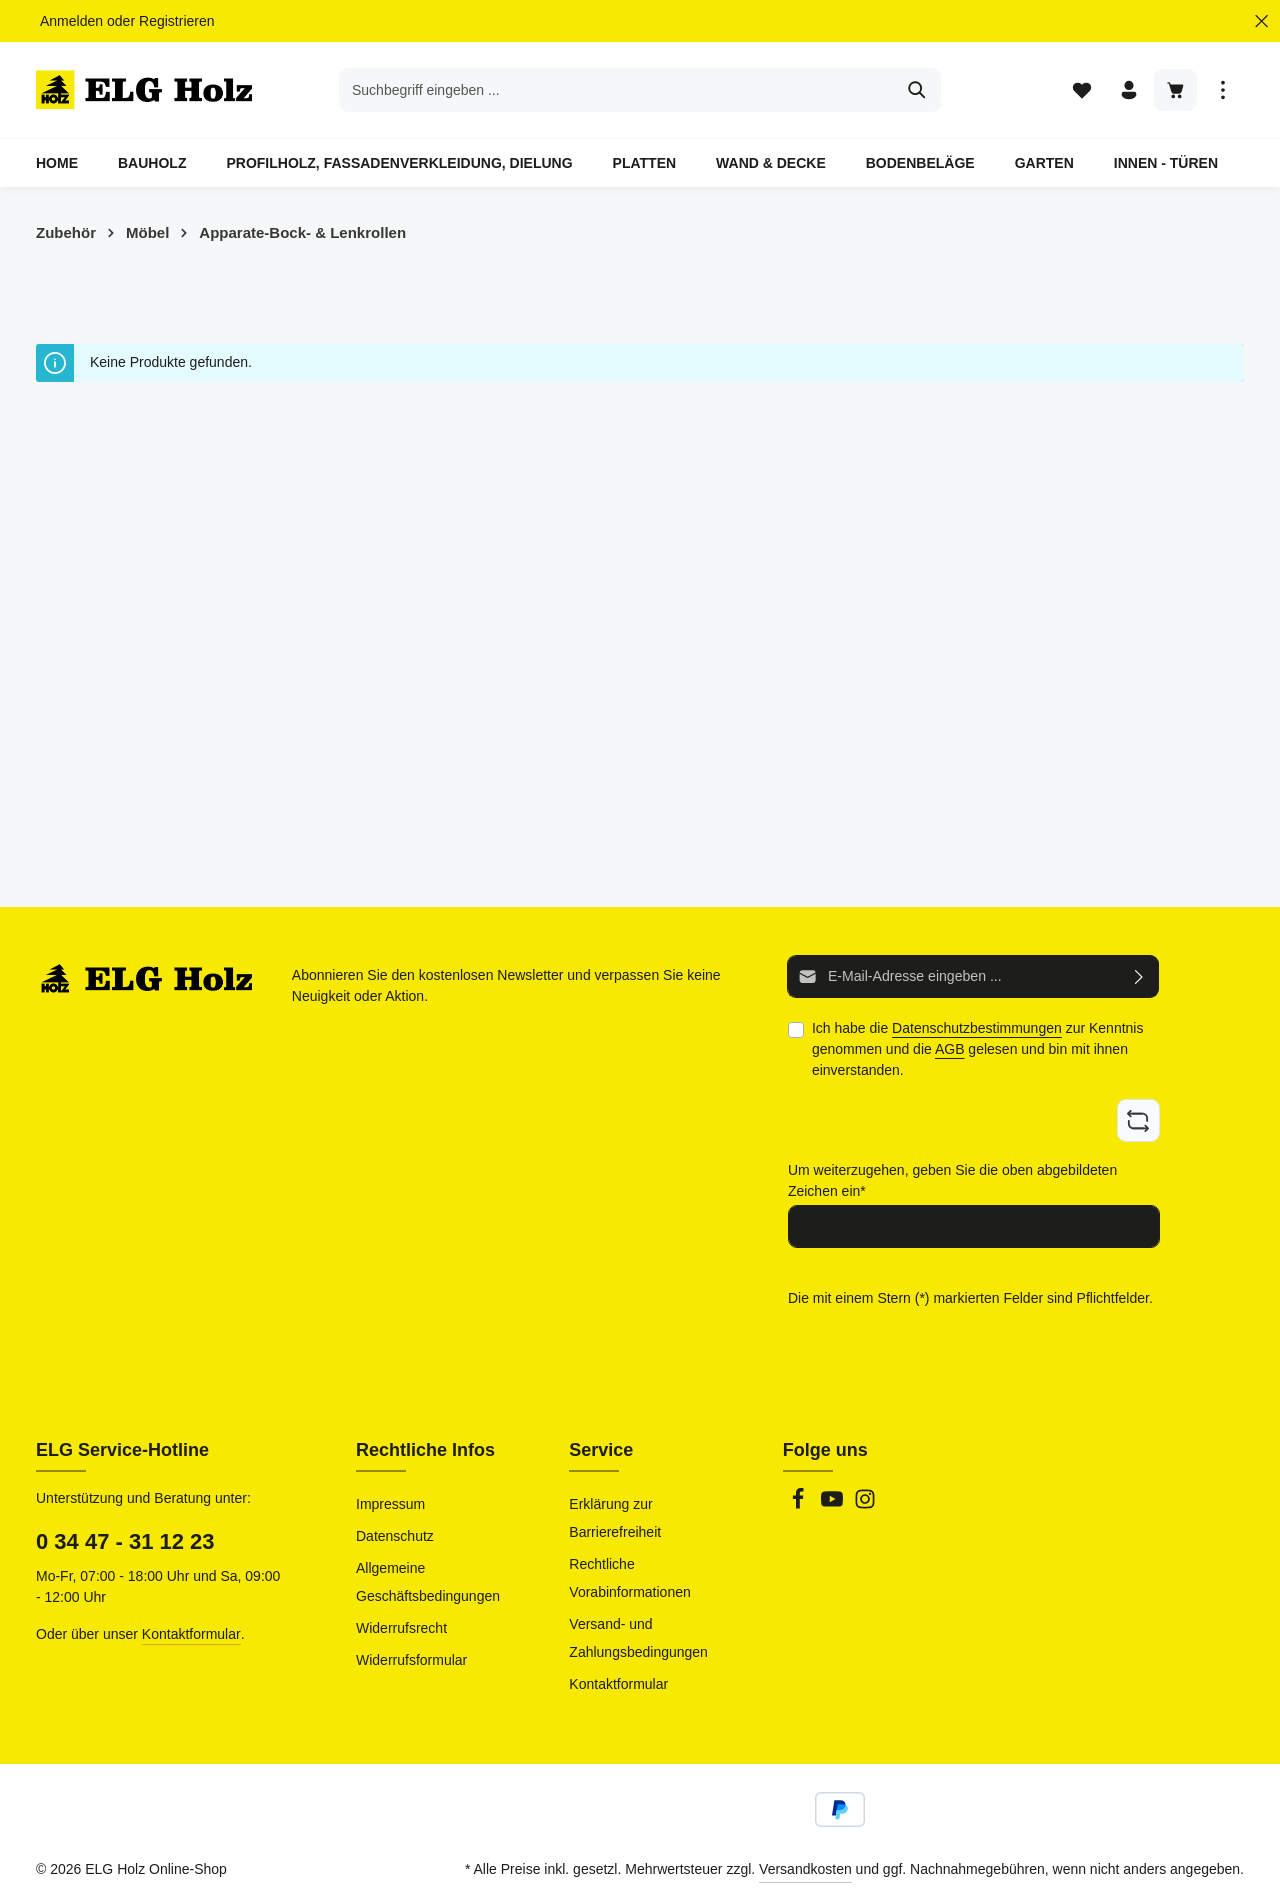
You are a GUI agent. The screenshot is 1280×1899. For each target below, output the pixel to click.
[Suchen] (917, 90)
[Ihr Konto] (1128, 90)
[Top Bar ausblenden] (1261, 21)
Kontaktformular (191, 1634)
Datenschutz (395, 1536)
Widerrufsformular (411, 1660)
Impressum (390, 1504)
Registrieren (176, 21)
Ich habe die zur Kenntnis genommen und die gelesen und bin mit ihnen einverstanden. (978, 1050)
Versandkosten (805, 1869)
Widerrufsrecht (401, 1628)
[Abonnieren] (1139, 977)
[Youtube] (834, 1505)
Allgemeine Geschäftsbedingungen (428, 1582)
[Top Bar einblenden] (1222, 90)
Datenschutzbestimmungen (977, 1029)
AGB (950, 1050)
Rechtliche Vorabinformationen (629, 1578)
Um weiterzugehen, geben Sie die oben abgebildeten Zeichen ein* (952, 1180)
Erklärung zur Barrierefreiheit (615, 1518)
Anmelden (71, 21)
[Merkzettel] (1081, 90)
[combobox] (617, 90)
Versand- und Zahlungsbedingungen (638, 1638)
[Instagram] (865, 1505)
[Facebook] (800, 1505)
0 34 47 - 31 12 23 (125, 1541)
